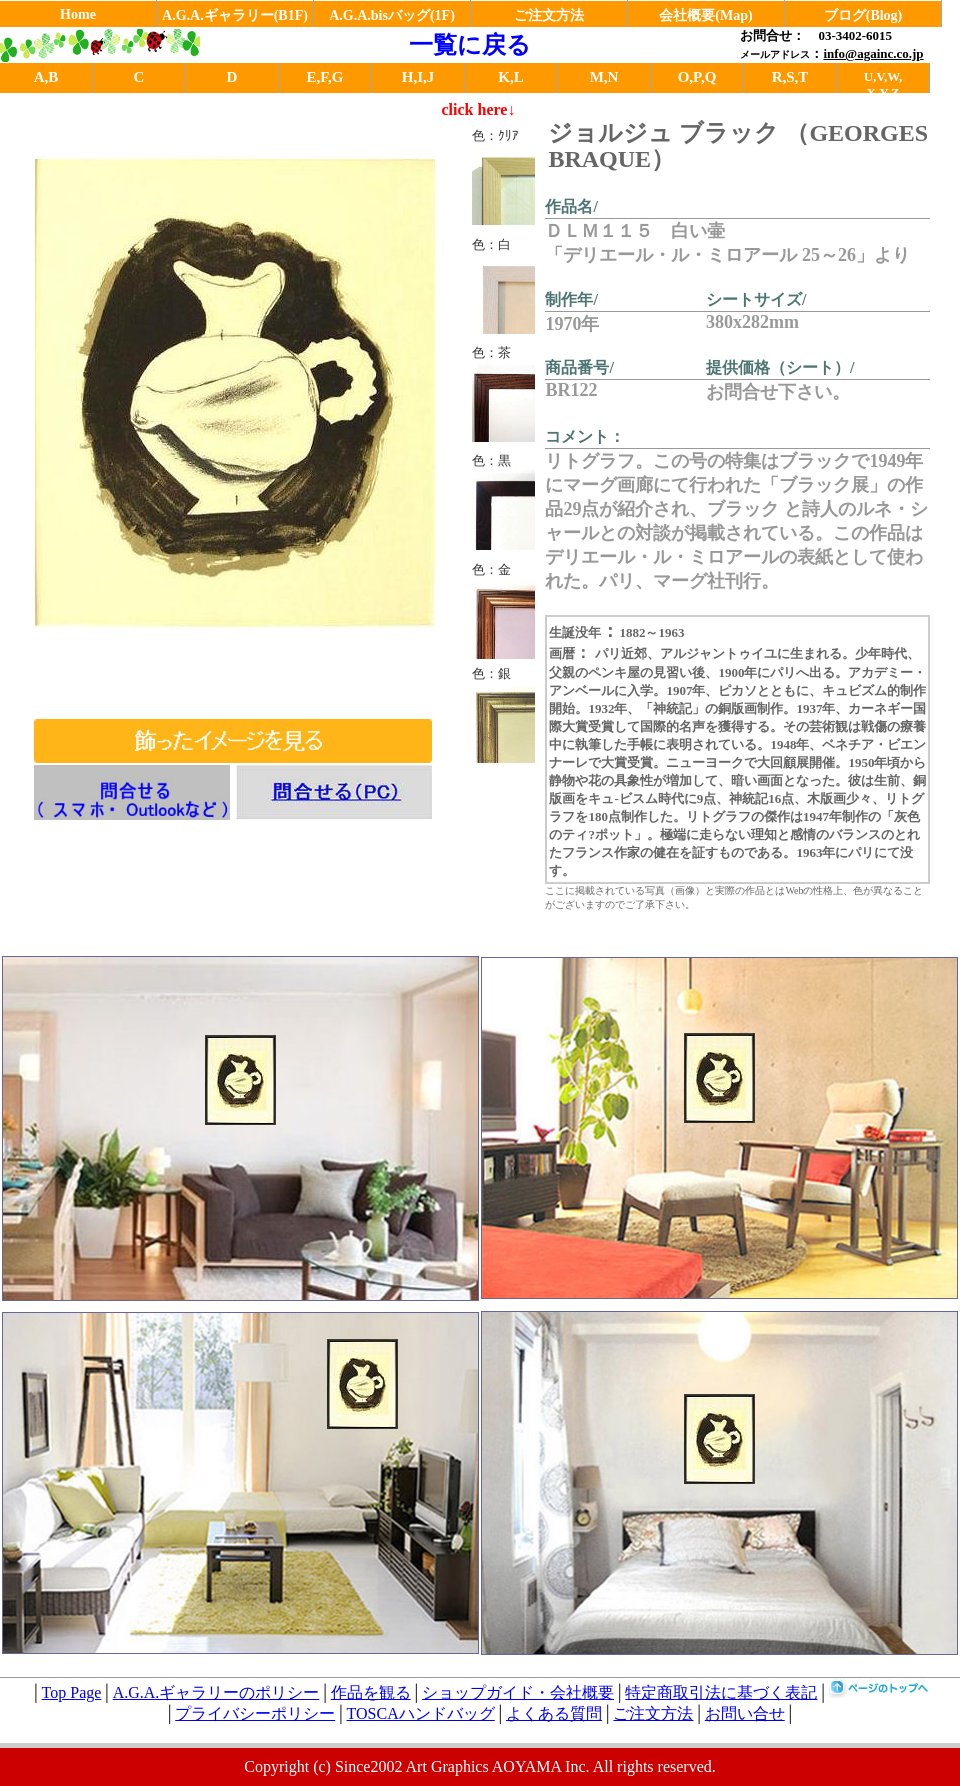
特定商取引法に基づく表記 (721, 1692)
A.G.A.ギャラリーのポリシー (216, 1692)
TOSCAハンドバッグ (421, 1713)
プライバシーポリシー (255, 1713)
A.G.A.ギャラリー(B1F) (235, 15)
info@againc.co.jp (873, 53)
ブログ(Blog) (863, 15)
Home (78, 14)
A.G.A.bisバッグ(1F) (392, 15)
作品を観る (371, 1692)
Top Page (72, 1692)
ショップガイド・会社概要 (518, 1692)
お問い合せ (745, 1713)
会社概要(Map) (705, 15)
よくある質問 (554, 1713)
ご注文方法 (549, 15)
